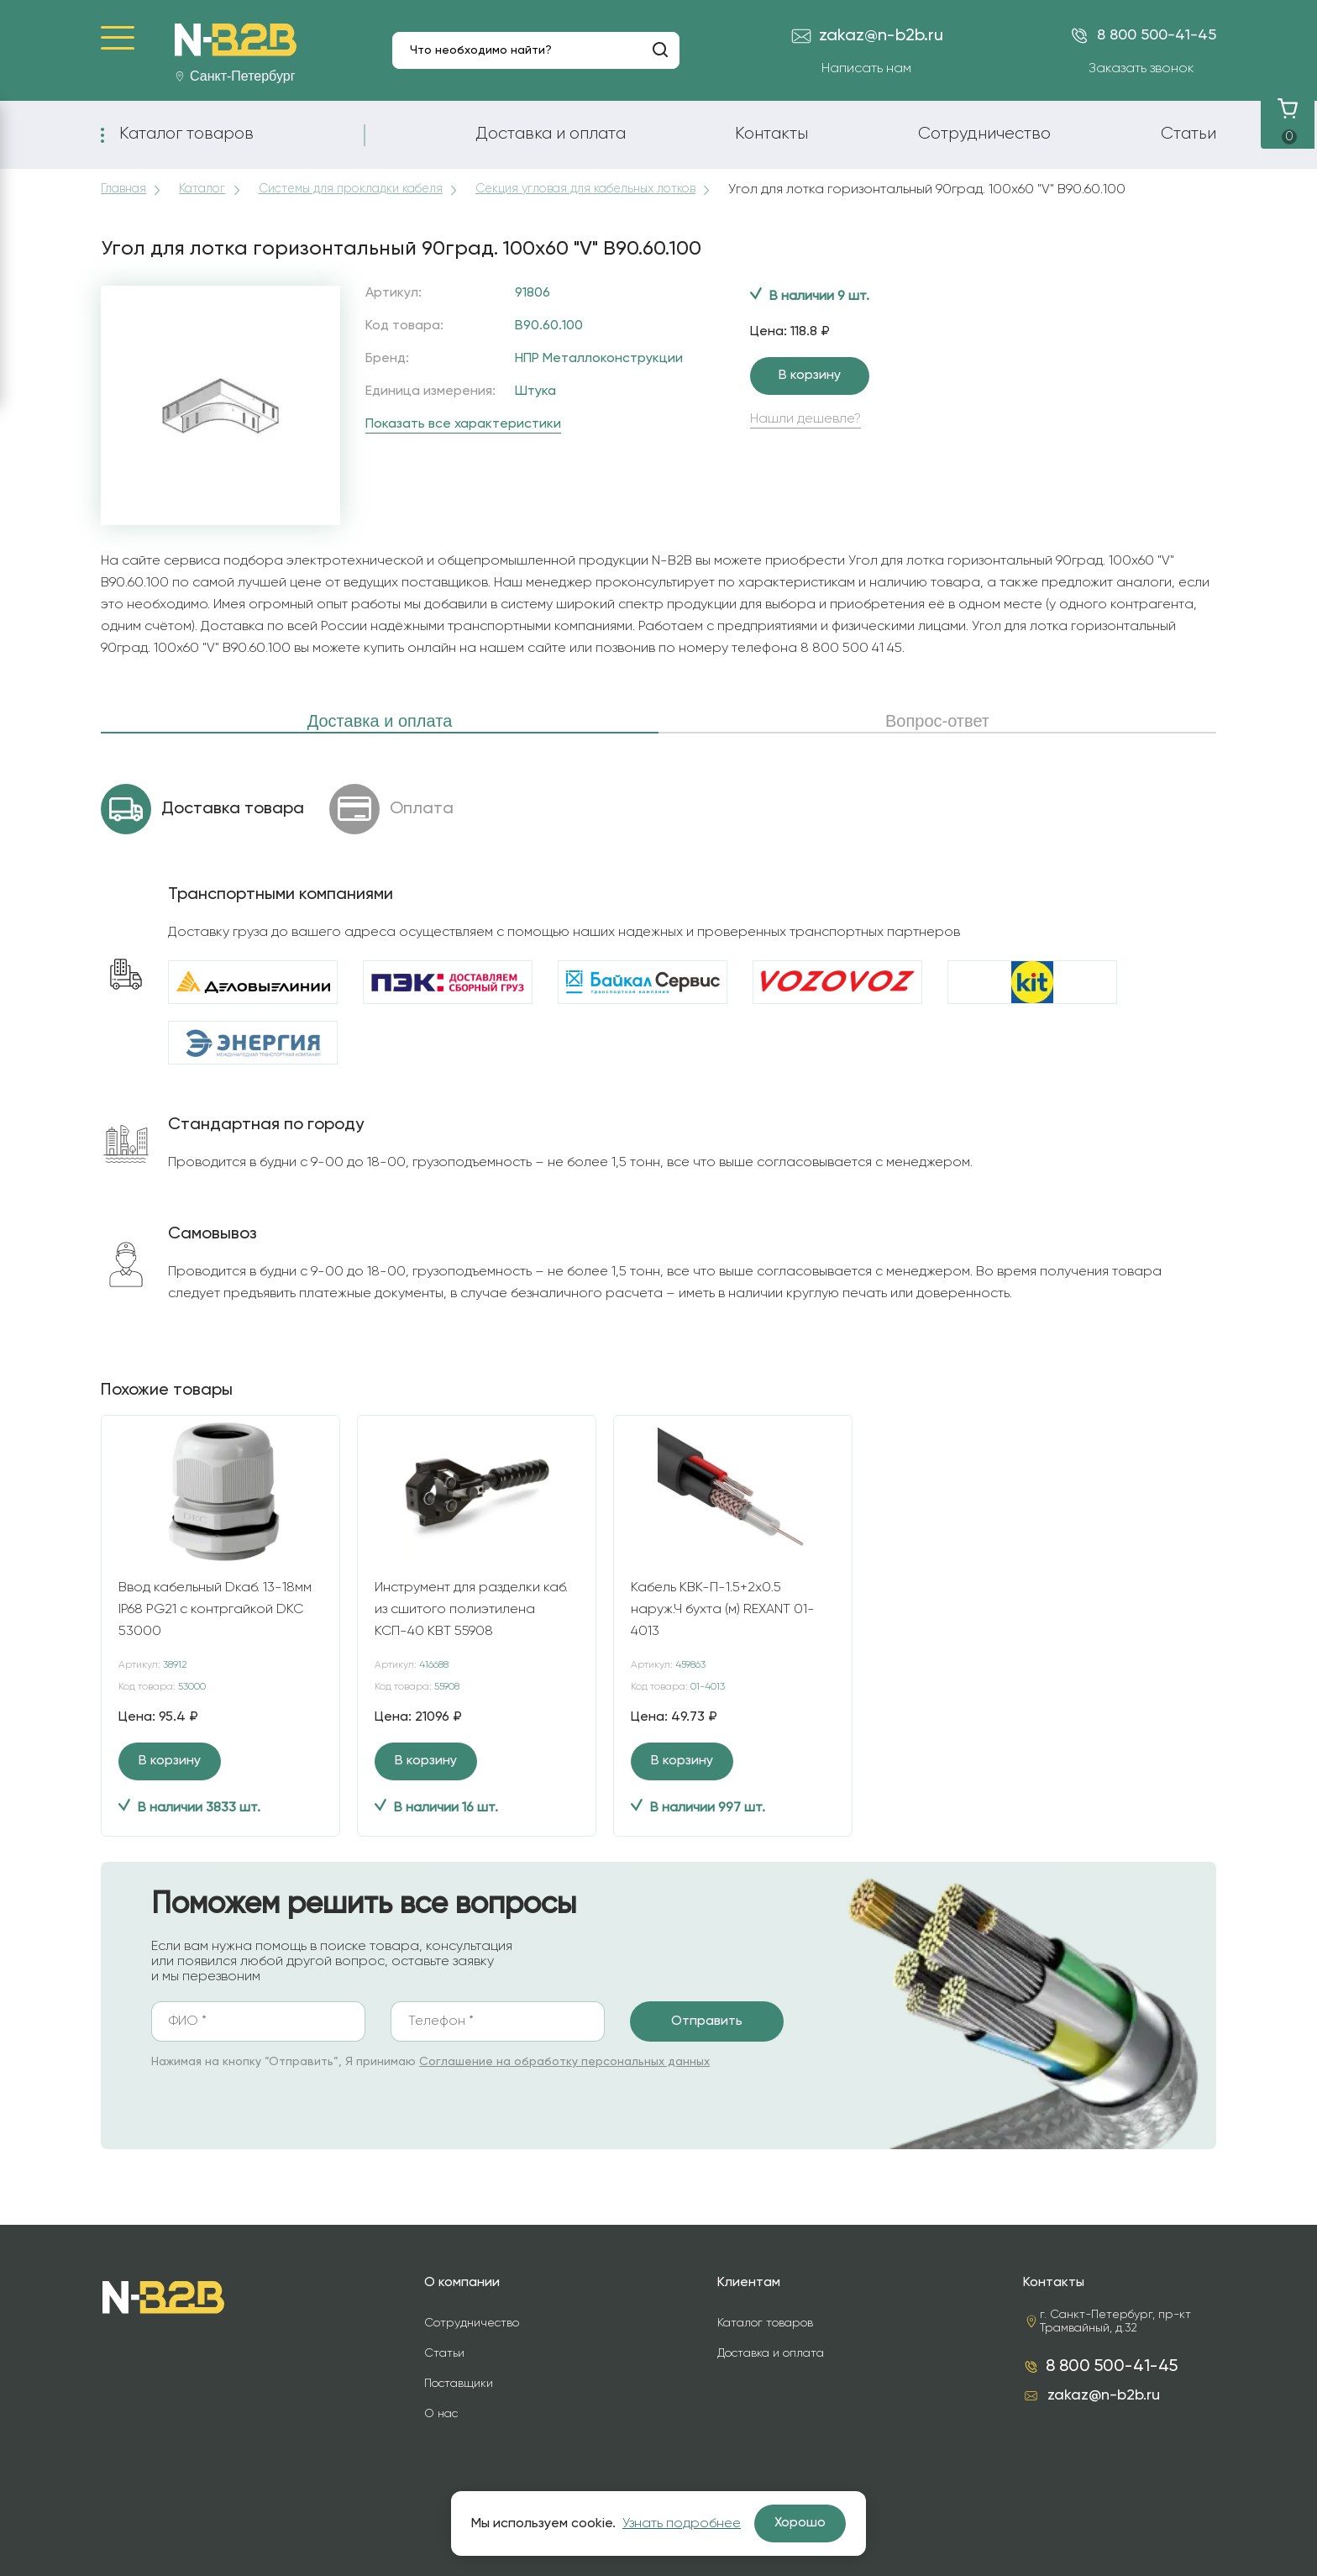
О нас (441, 2414)
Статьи (1188, 133)
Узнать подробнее (681, 2524)
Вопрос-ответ (937, 721)
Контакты (771, 133)
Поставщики (458, 2383)
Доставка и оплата (550, 133)
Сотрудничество (984, 133)
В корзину (810, 375)
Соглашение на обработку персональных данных (564, 2062)
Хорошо (800, 2523)
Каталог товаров (186, 133)
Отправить (706, 2021)
